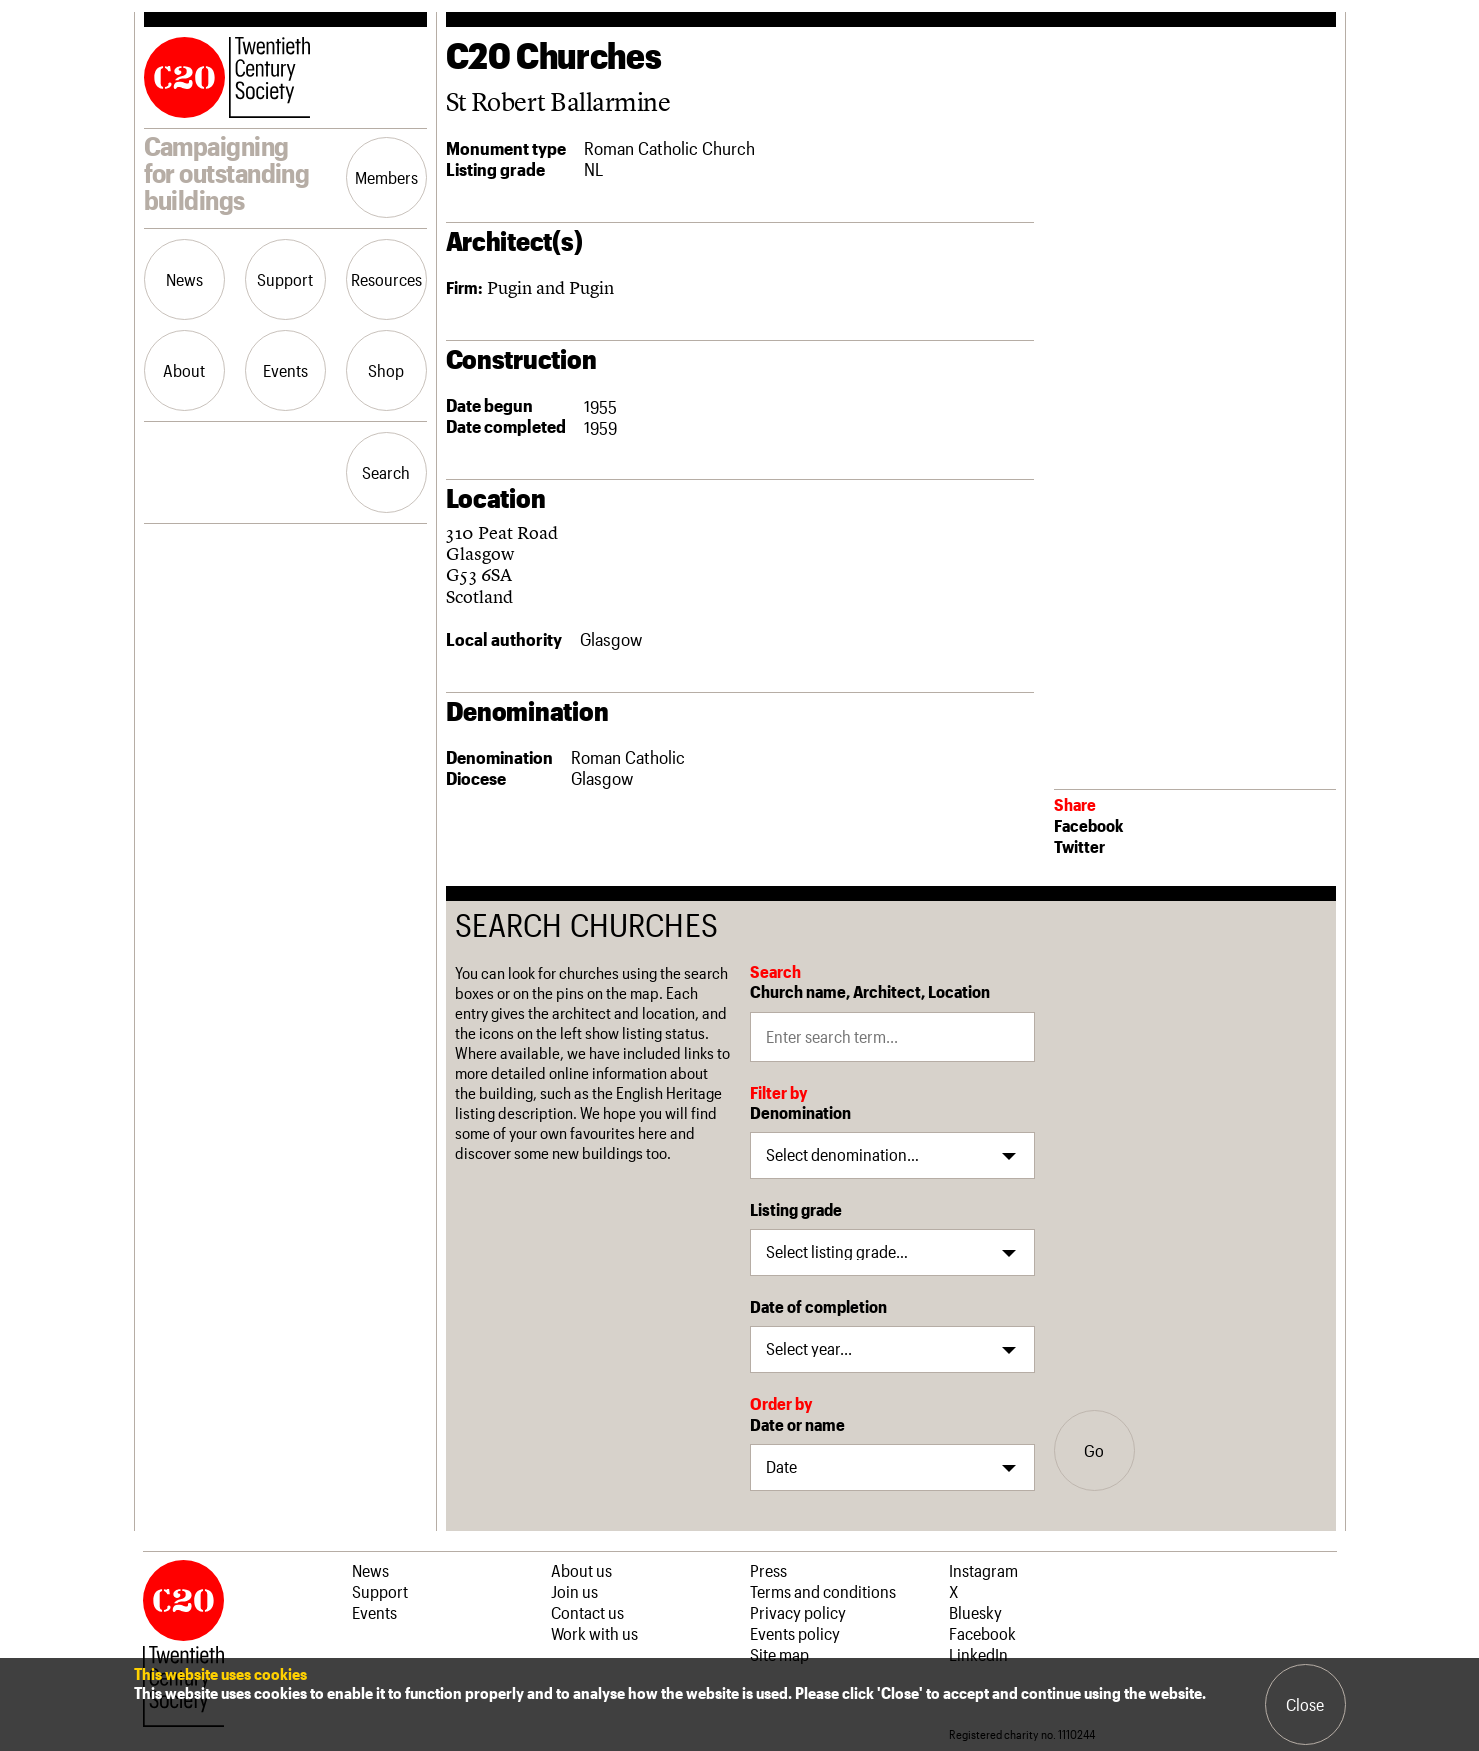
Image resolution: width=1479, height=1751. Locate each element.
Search (386, 472)
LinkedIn (978, 1654)
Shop (386, 370)
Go (1094, 1450)
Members (386, 177)
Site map (779, 1654)
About (184, 370)
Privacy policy (798, 1612)
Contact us (587, 1612)
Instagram (983, 1570)
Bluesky (975, 1612)
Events (285, 370)
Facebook (1088, 825)
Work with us (594, 1633)
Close (1305, 1704)
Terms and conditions (823, 1591)
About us (581, 1570)
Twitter (1079, 846)
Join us (574, 1591)
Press (768, 1570)
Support (285, 279)
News (184, 279)
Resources (386, 279)
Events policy (795, 1633)
